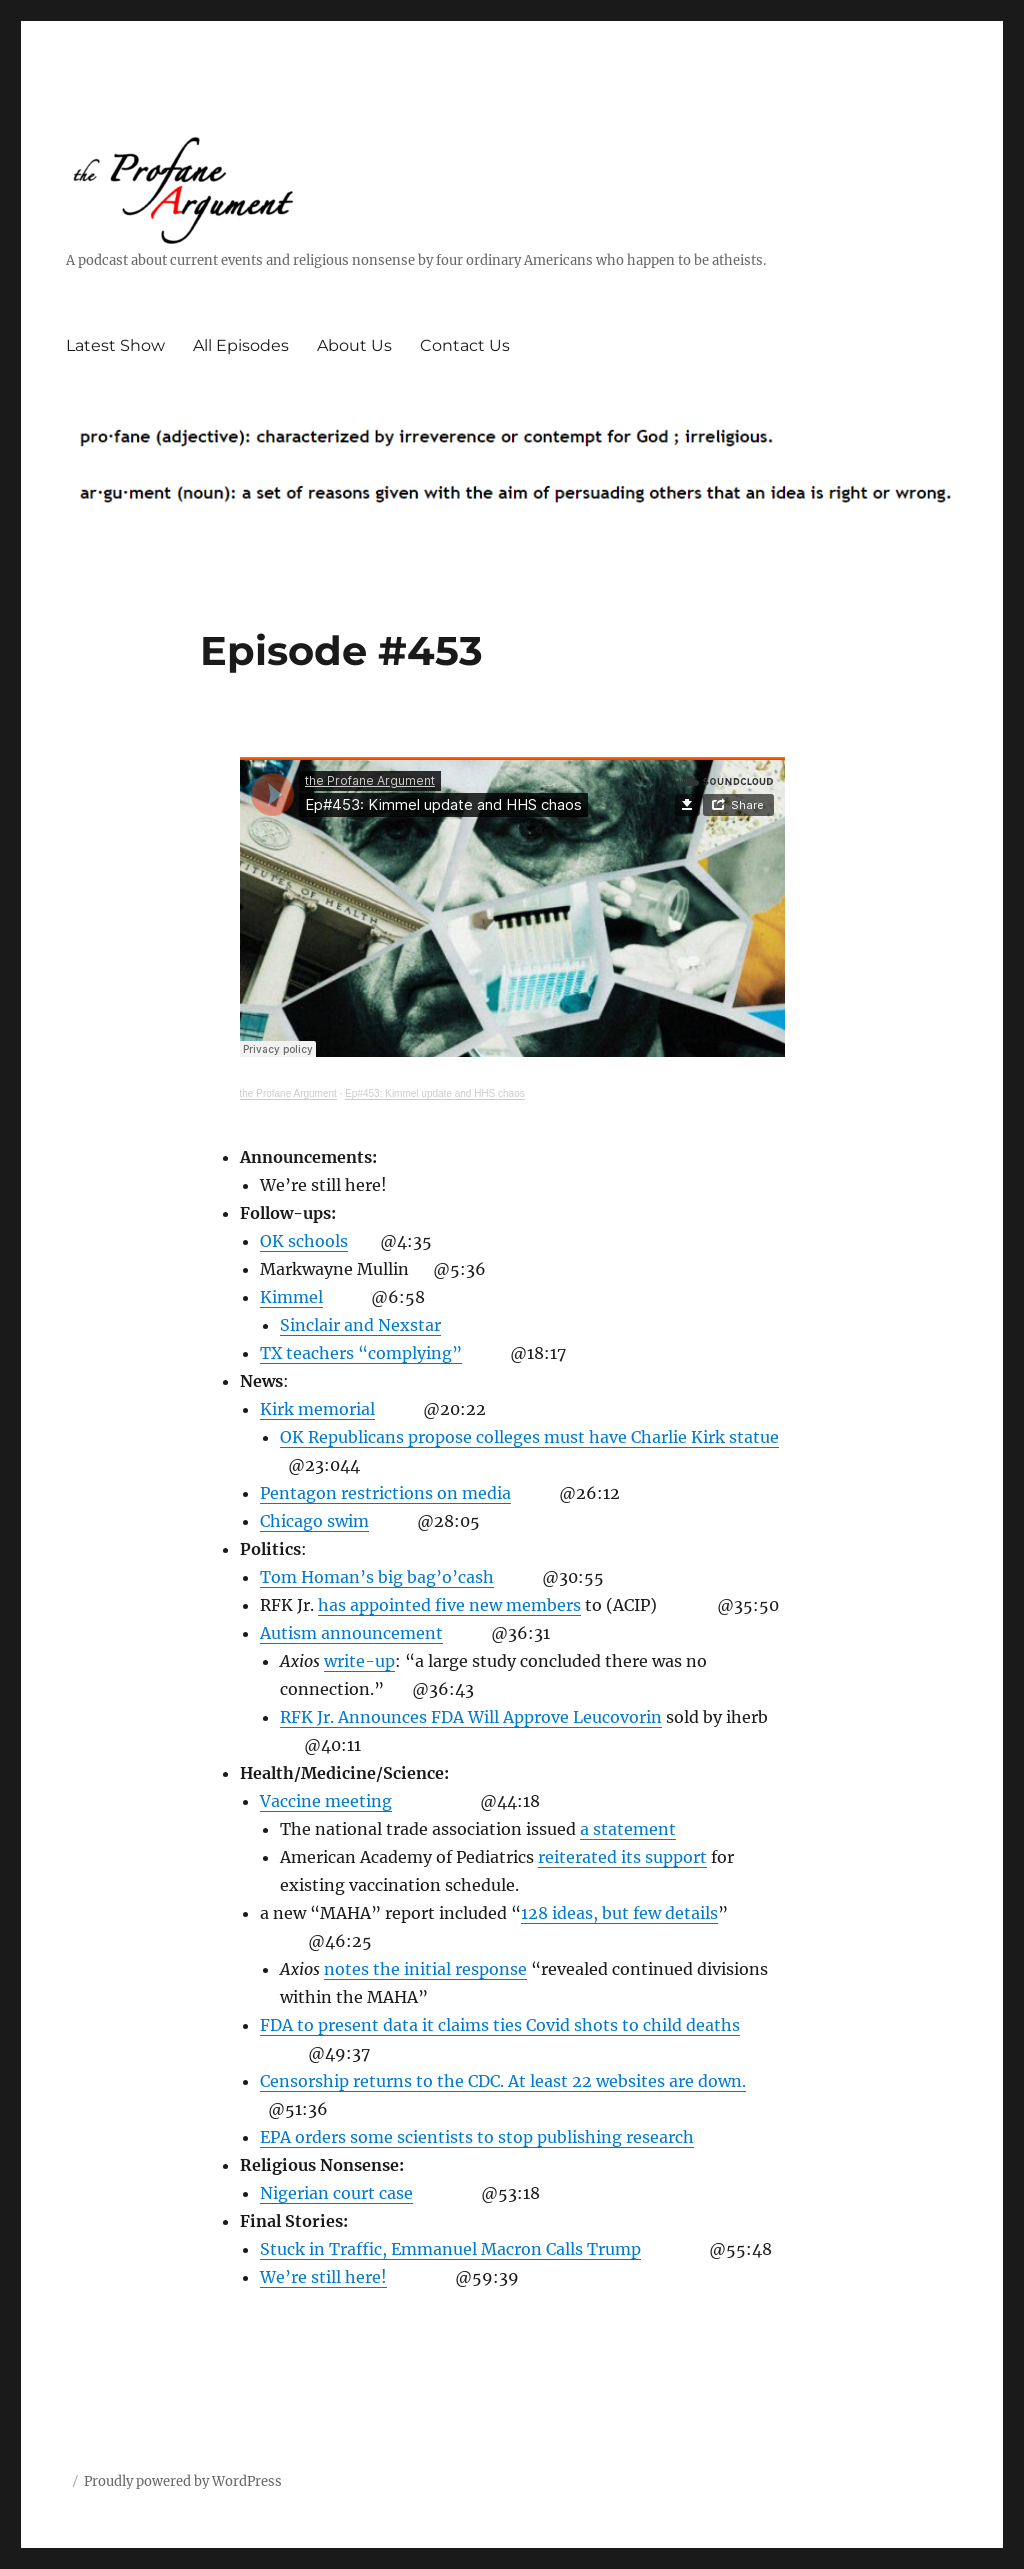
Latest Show (115, 345)
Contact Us (465, 345)
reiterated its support (622, 1857)
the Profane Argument (288, 1093)
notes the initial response (425, 1969)
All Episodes (241, 345)
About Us (354, 345)
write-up (359, 1661)
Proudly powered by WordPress (183, 2481)
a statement (628, 1829)
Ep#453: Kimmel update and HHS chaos (435, 1093)
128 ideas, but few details (619, 1913)
